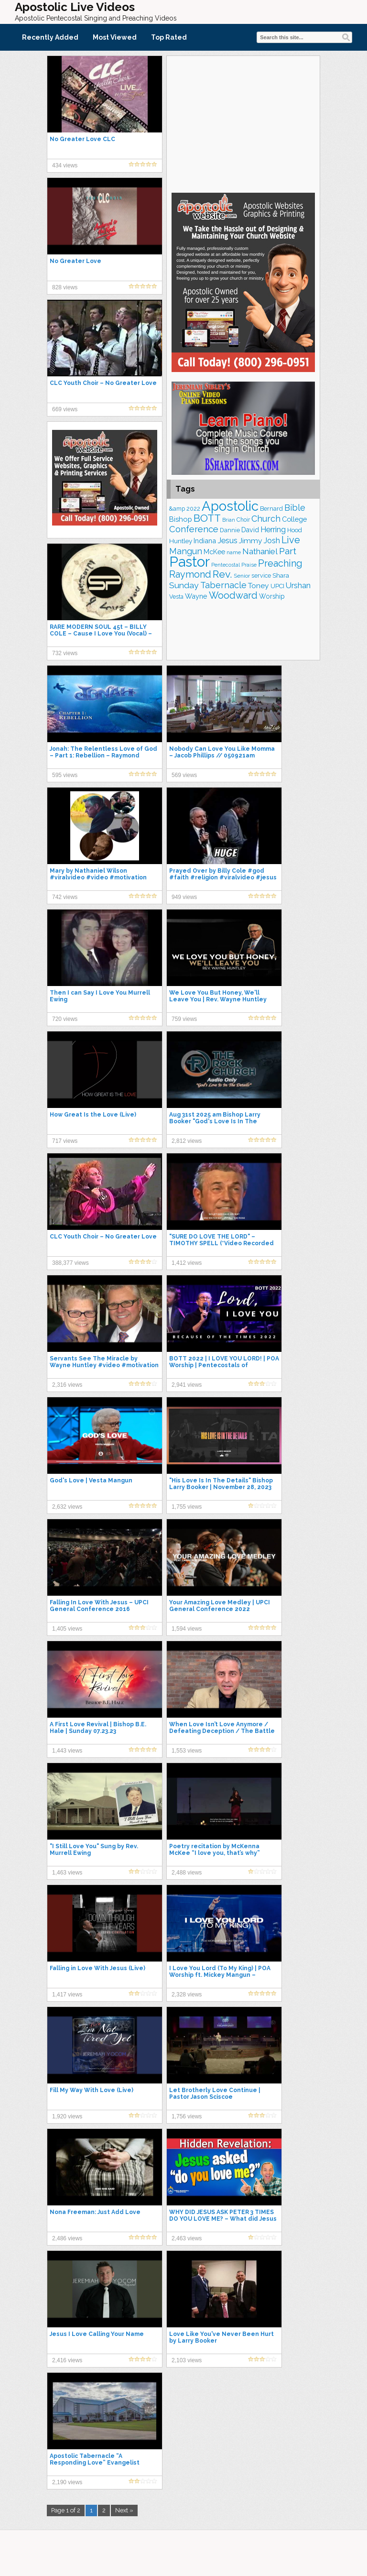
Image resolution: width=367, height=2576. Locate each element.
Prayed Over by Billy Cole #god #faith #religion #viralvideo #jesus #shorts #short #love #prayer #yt (223, 877)
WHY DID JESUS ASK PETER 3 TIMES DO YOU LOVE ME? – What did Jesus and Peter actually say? (223, 2219)
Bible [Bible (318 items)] (294, 508)
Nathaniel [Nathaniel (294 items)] (260, 551)
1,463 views (67, 1872)
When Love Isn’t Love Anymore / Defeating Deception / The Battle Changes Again (222, 1731)
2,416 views (67, 2360)
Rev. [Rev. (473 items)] (222, 574)
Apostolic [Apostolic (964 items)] (230, 506)
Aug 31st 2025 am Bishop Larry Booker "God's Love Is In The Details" (214, 1121)
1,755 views (187, 1506)
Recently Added (50, 37)
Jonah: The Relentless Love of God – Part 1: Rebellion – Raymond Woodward (103, 755)
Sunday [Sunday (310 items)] (184, 585)
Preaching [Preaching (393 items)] (280, 563)
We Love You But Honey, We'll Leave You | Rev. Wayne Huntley (218, 996)
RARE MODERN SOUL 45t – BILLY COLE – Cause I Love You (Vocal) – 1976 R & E (101, 634)
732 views (64, 653)
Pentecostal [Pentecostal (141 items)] (225, 565)
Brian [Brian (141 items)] (228, 520)
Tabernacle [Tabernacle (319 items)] (223, 585)
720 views (64, 1019)
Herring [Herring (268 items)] (273, 529)
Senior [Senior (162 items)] (242, 575)
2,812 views (187, 1141)
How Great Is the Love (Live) (93, 1114)
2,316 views (67, 1384)
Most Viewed (115, 37)
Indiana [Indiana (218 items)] (205, 541)
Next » (124, 2510)
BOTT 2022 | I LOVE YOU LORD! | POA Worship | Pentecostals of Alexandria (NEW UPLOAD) (224, 1365)
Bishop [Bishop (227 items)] (180, 519)
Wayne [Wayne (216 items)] (196, 596)
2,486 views (67, 2238)
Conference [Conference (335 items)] (193, 529)
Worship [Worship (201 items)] (272, 596)
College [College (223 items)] (294, 519)
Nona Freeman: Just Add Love (95, 2212)
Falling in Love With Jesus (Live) (97, 1968)
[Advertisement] (243, 123)
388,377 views (70, 1263)
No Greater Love (75, 261)
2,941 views (187, 1384)
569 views (184, 775)
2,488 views (187, 1872)
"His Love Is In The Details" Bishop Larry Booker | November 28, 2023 (221, 1484)
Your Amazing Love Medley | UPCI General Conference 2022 (219, 1605)
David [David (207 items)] (250, 530)
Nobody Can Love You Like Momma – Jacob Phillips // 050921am (222, 752)
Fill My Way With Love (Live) (91, 2090)
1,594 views (187, 1628)
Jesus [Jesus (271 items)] (227, 540)
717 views (64, 1141)
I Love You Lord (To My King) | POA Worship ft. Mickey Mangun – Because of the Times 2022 (219, 1975)
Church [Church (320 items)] (266, 519)
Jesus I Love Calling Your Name (97, 2334)
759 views (184, 1019)
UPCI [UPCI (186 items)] (277, 586)
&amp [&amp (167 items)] (177, 508)
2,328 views (187, 1994)
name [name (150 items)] (234, 552)
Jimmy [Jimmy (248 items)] (250, 540)
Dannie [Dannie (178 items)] (230, 530)
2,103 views (187, 2360)
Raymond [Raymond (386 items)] (190, 574)
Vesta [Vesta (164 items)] (176, 596)
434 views (64, 165)
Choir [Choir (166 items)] (243, 519)
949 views (184, 897)
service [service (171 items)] (261, 575)
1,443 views (67, 1750)
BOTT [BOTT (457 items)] (207, 518)
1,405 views (67, 1628)
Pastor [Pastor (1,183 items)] (189, 561)
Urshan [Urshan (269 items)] (298, 585)
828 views (64, 287)
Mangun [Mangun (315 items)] (185, 551)
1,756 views (187, 2116)
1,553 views (187, 1750)
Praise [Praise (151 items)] (249, 564)
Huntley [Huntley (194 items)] (180, 541)
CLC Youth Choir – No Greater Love (103, 383)
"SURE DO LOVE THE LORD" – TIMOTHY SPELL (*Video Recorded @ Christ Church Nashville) (221, 1243)
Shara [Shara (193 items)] (280, 575)
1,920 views (67, 2116)
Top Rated (169, 37)
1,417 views (67, 1994)
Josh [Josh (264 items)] (272, 540)
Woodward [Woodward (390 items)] (233, 595)
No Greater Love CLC (82, 139)
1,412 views (187, 1263)
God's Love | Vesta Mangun (91, 1480)
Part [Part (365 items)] (287, 551)
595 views (64, 775)
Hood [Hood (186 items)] (294, 530)
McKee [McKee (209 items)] (214, 552)
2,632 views (67, 1506)
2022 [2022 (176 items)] (193, 508)
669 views (64, 409)
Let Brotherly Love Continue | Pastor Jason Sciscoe (214, 2093)
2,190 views (67, 2482)
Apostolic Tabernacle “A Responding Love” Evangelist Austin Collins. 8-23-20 (95, 2463)
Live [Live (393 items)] (290, 540)
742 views (64, 897)
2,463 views (187, 2238)
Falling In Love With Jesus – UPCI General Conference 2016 (99, 1605)
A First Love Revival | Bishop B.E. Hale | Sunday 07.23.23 (98, 1727)
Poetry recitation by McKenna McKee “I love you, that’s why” (214, 1849)
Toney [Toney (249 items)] (258, 585)
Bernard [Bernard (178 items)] (271, 508)
